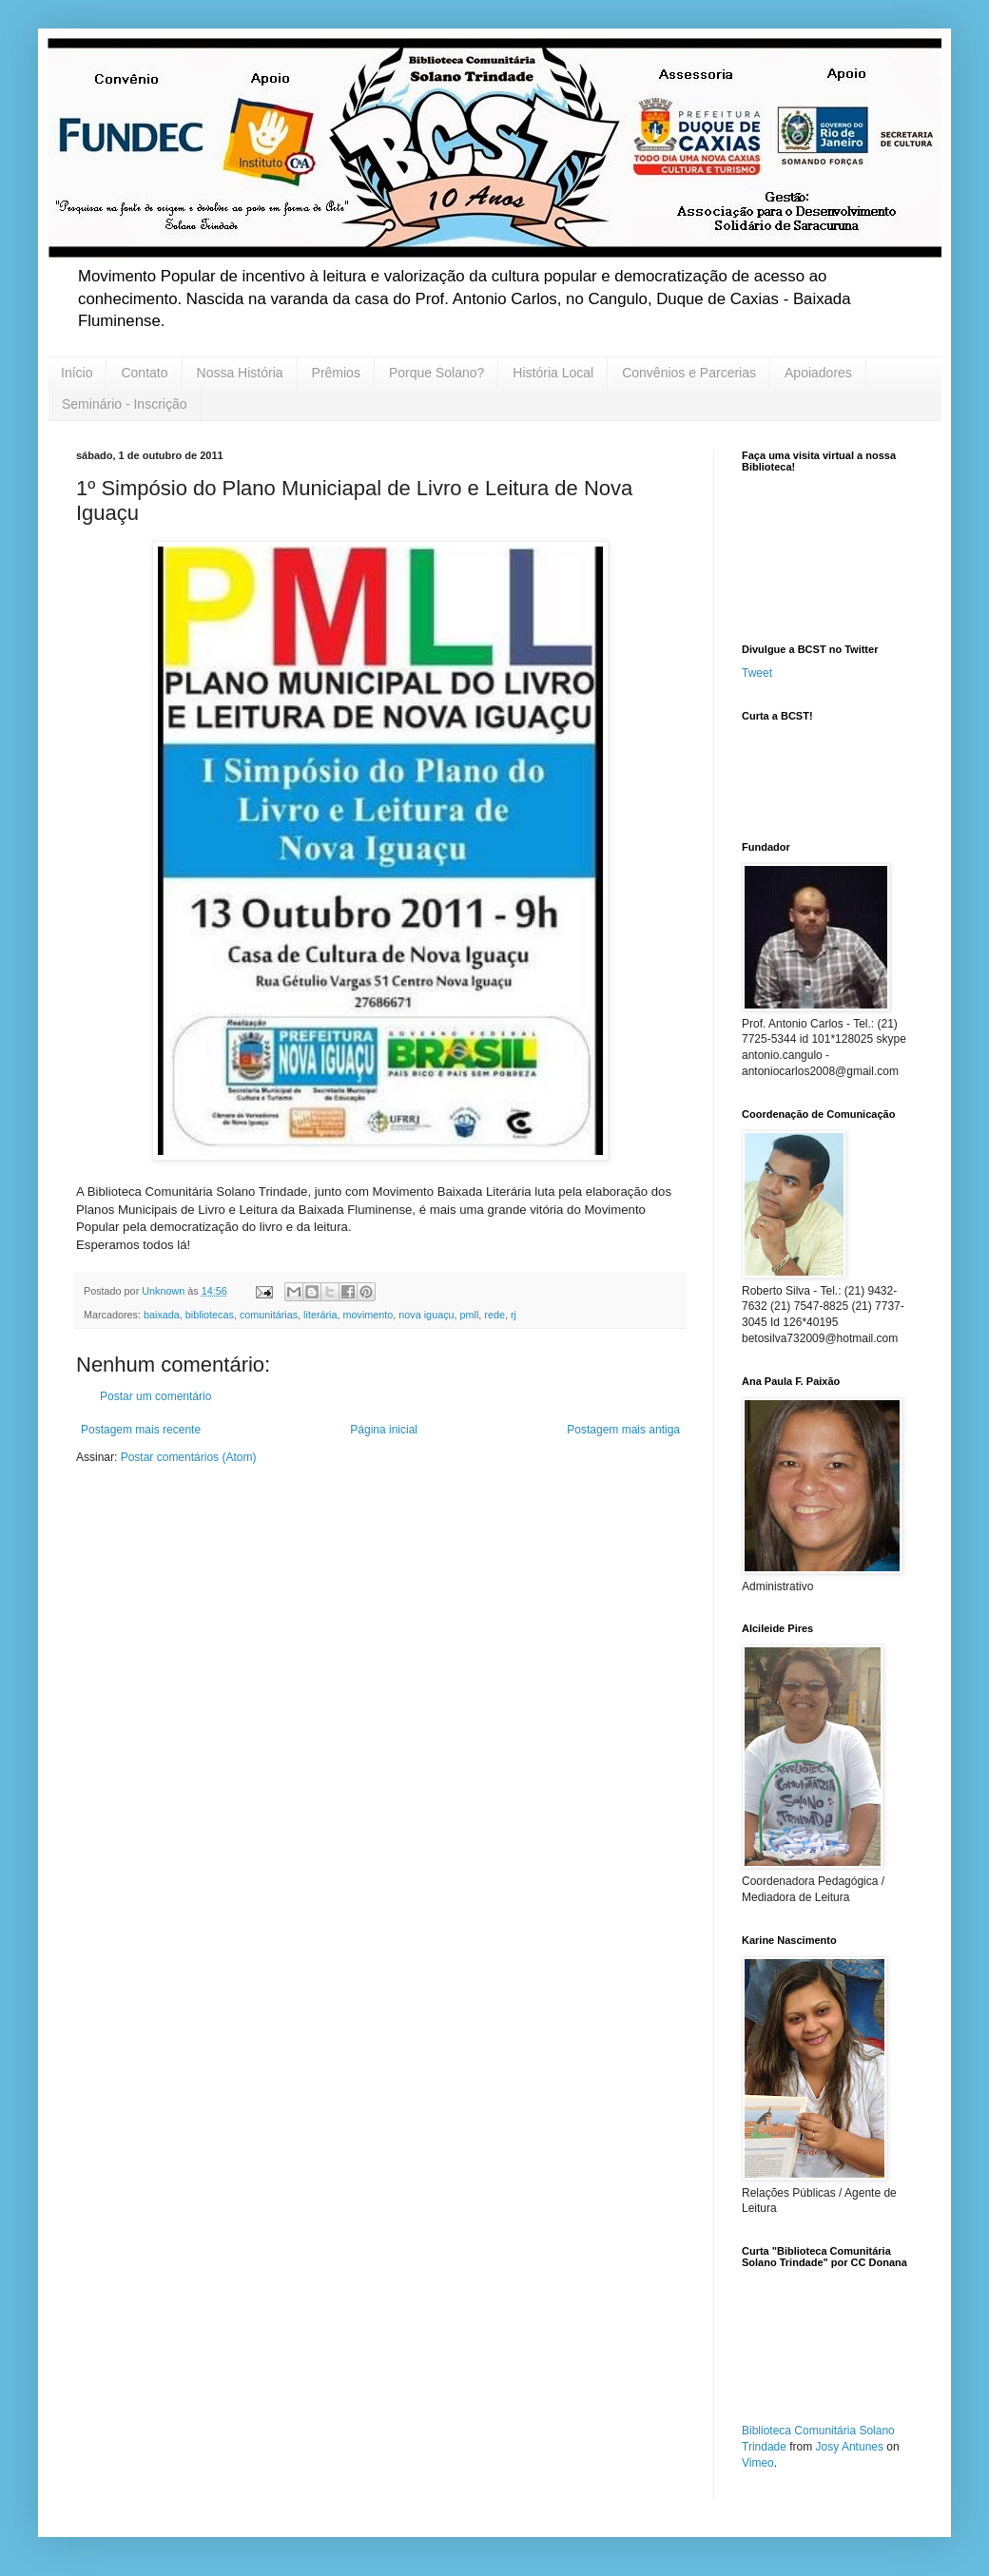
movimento (368, 1314)
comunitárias (269, 1314)
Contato (144, 372)
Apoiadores (818, 372)
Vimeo (758, 2463)
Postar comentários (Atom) (189, 1457)
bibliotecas (209, 1314)
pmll (469, 1314)
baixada (162, 1314)
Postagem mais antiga (623, 1429)
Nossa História (240, 372)
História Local (553, 372)
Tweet (757, 673)
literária (320, 1314)
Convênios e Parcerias (689, 372)
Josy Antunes (849, 2446)
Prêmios (336, 372)
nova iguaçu (426, 1314)
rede (494, 1314)
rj (513, 1314)
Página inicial (383, 1429)
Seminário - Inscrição (124, 404)
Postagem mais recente (141, 1429)
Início (76, 372)
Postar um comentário (155, 1396)
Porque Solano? (436, 372)
